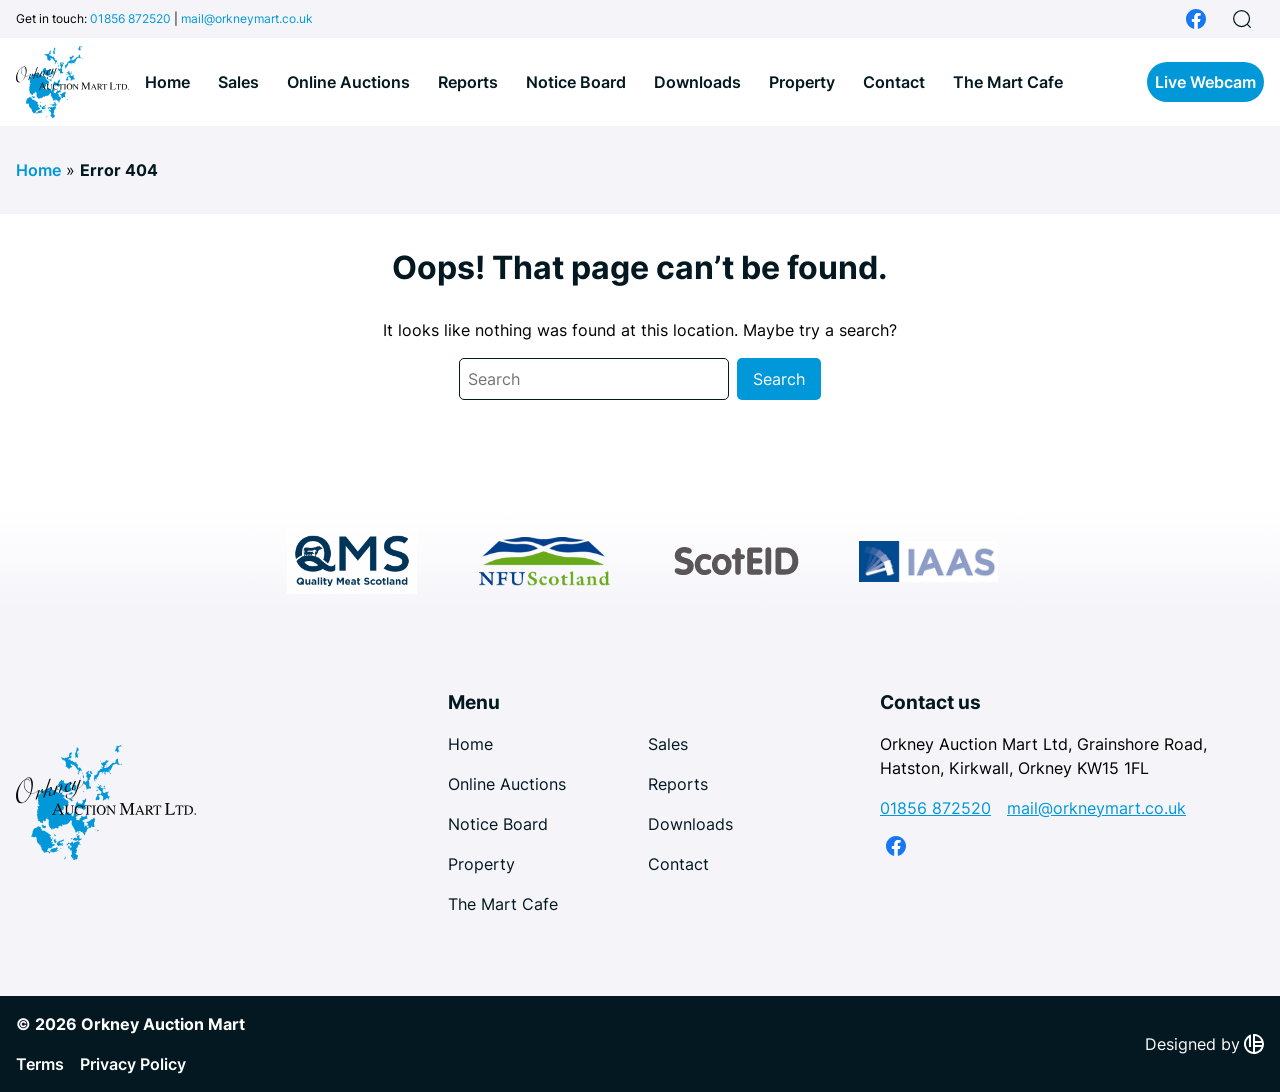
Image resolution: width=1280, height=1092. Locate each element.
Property (802, 82)
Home (167, 82)
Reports (468, 82)
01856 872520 (130, 18)
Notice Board (576, 82)
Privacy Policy (133, 1064)
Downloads (697, 82)
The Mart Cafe (1008, 82)
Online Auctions (348, 82)
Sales (238, 82)
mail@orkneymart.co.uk (247, 18)
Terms (40, 1064)
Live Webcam (1205, 82)
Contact (894, 82)
